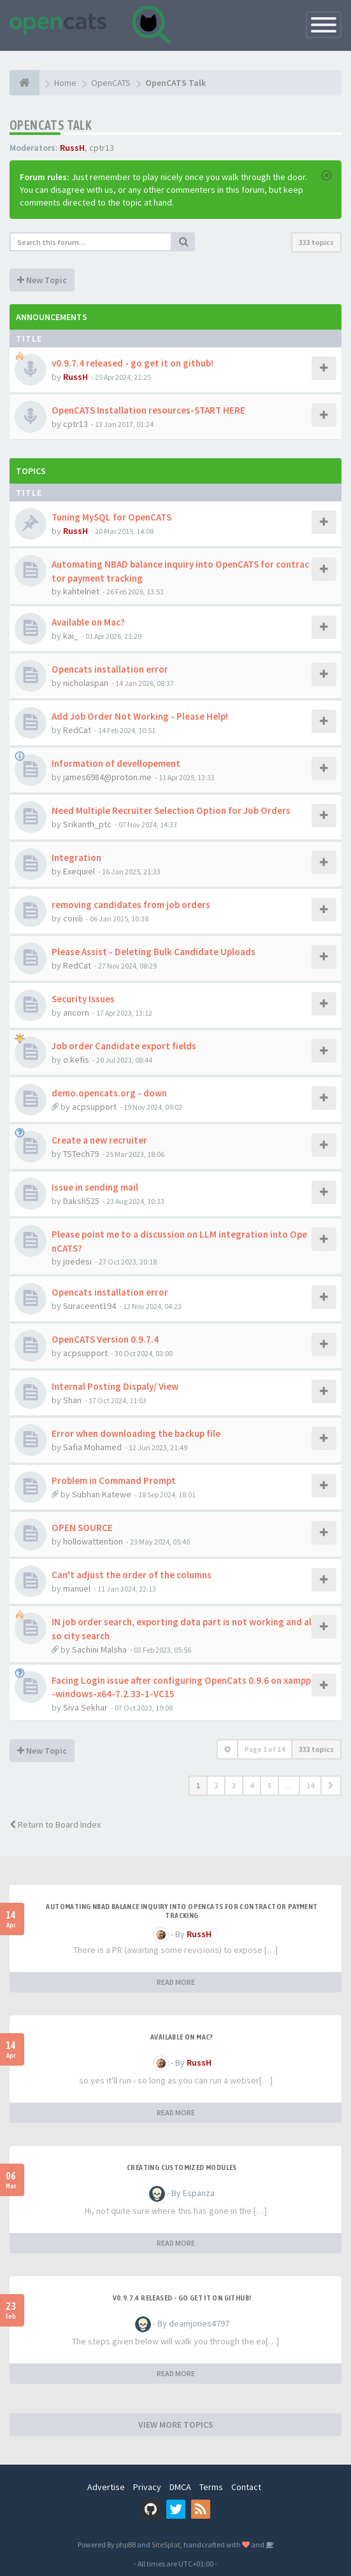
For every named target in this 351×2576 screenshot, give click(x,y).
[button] (330, 1785)
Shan (72, 1400)
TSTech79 (81, 1153)
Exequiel (79, 871)
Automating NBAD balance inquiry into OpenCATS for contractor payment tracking (181, 1911)
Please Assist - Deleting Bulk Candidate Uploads (153, 952)
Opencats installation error (110, 669)
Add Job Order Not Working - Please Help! (140, 716)
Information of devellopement (116, 763)
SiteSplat (166, 2544)
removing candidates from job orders (131, 905)
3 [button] (234, 1785)
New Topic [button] (42, 280)
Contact (246, 2487)
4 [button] (252, 1785)
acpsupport (94, 1106)
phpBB (126, 2544)
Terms (211, 2487)
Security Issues (83, 999)
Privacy (147, 2487)
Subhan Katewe (101, 1494)
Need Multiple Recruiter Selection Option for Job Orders (171, 810)
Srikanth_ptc (87, 824)
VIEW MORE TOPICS (175, 2424)
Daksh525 (81, 1201)
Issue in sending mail (95, 1187)
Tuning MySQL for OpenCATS (111, 517)
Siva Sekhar (85, 1707)
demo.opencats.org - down (109, 1093)
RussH (72, 147)
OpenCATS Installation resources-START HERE (148, 410)
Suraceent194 (89, 1306)
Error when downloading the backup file (136, 1433)
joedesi (77, 1261)
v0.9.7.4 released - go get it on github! (132, 363)
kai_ (70, 635)
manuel (76, 1588)
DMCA (180, 2487)
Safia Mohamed (92, 1447)
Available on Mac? (88, 622)
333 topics (316, 242)
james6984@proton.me (107, 777)
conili (73, 918)
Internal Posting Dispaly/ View (115, 1386)
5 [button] (269, 1785)
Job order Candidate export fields (124, 1046)
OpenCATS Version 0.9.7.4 (105, 1339)
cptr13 (101, 147)
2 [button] (216, 1785)
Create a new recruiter (99, 1140)
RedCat (77, 730)
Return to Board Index (55, 1824)
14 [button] (310, 1785)
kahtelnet (81, 591)
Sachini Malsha (99, 1649)
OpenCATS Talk (51, 125)
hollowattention (93, 1541)
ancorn (76, 1012)
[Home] (24, 82)
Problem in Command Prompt (114, 1480)
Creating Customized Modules (182, 2167)
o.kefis (76, 1059)
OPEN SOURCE (82, 1528)
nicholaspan (85, 683)
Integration (76, 857)
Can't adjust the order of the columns (131, 1575)
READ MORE (176, 1982)
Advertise (106, 2487)
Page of (265, 1749)
